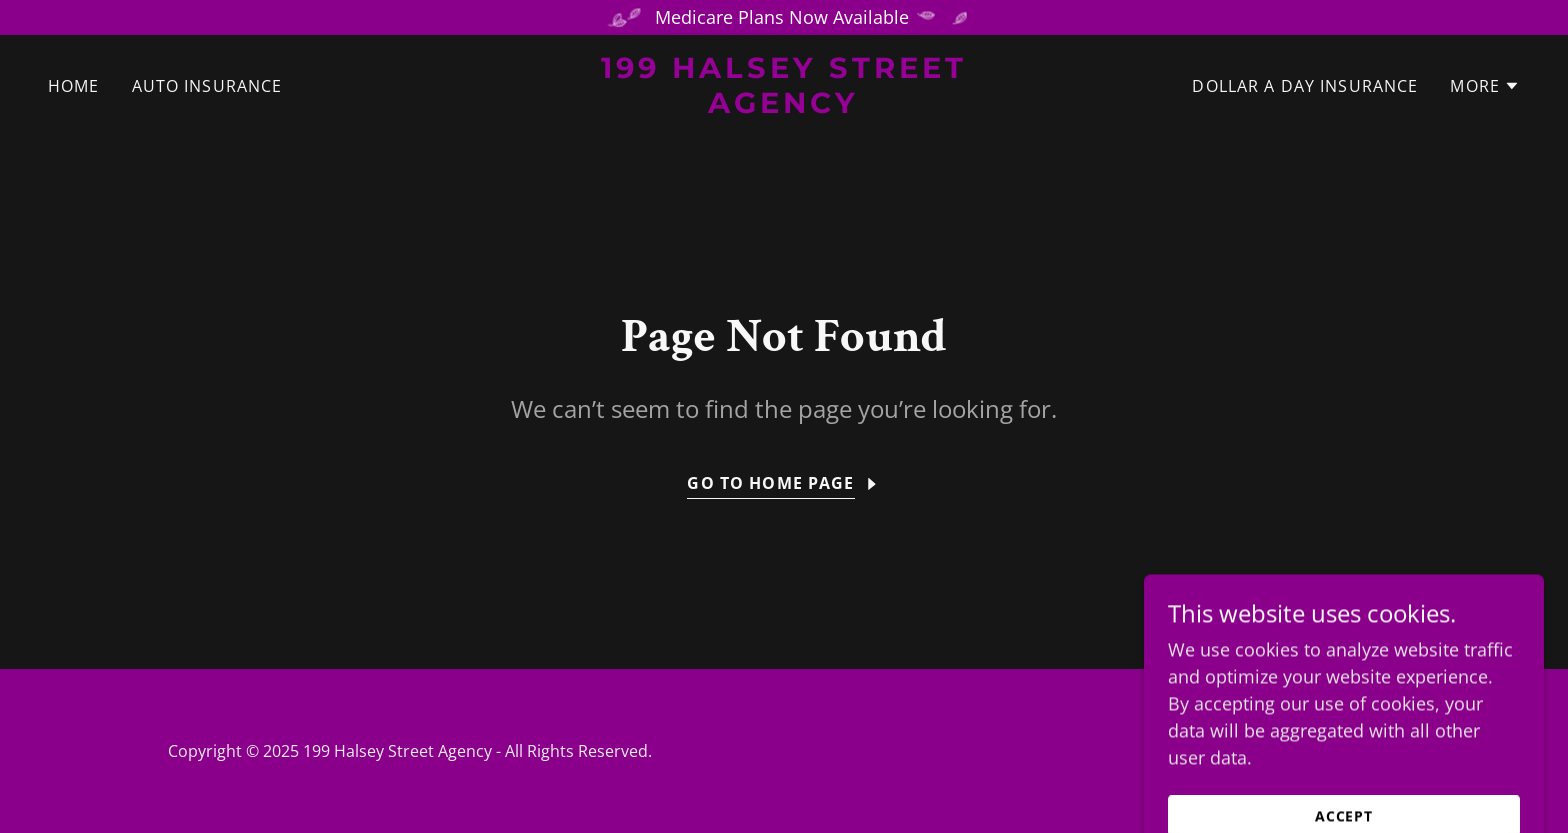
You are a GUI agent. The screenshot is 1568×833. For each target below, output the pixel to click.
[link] (784, 106)
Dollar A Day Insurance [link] (1305, 86)
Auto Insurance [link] (207, 86)
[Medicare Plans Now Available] (784, 17)
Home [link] (74, 86)
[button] (1485, 86)
